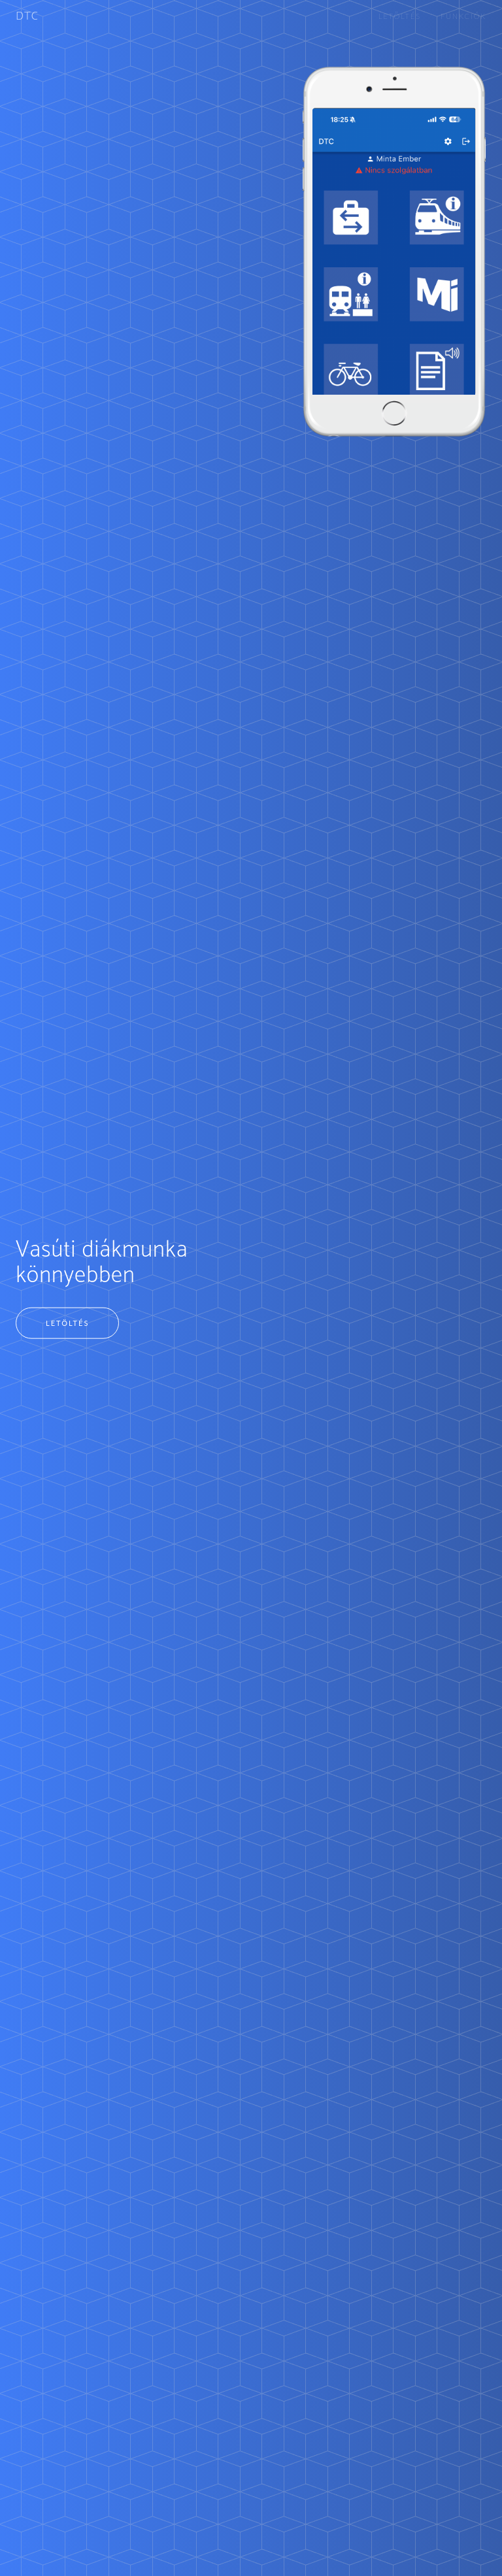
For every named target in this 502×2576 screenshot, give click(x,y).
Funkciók (463, 16)
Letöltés (399, 16)
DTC (27, 16)
